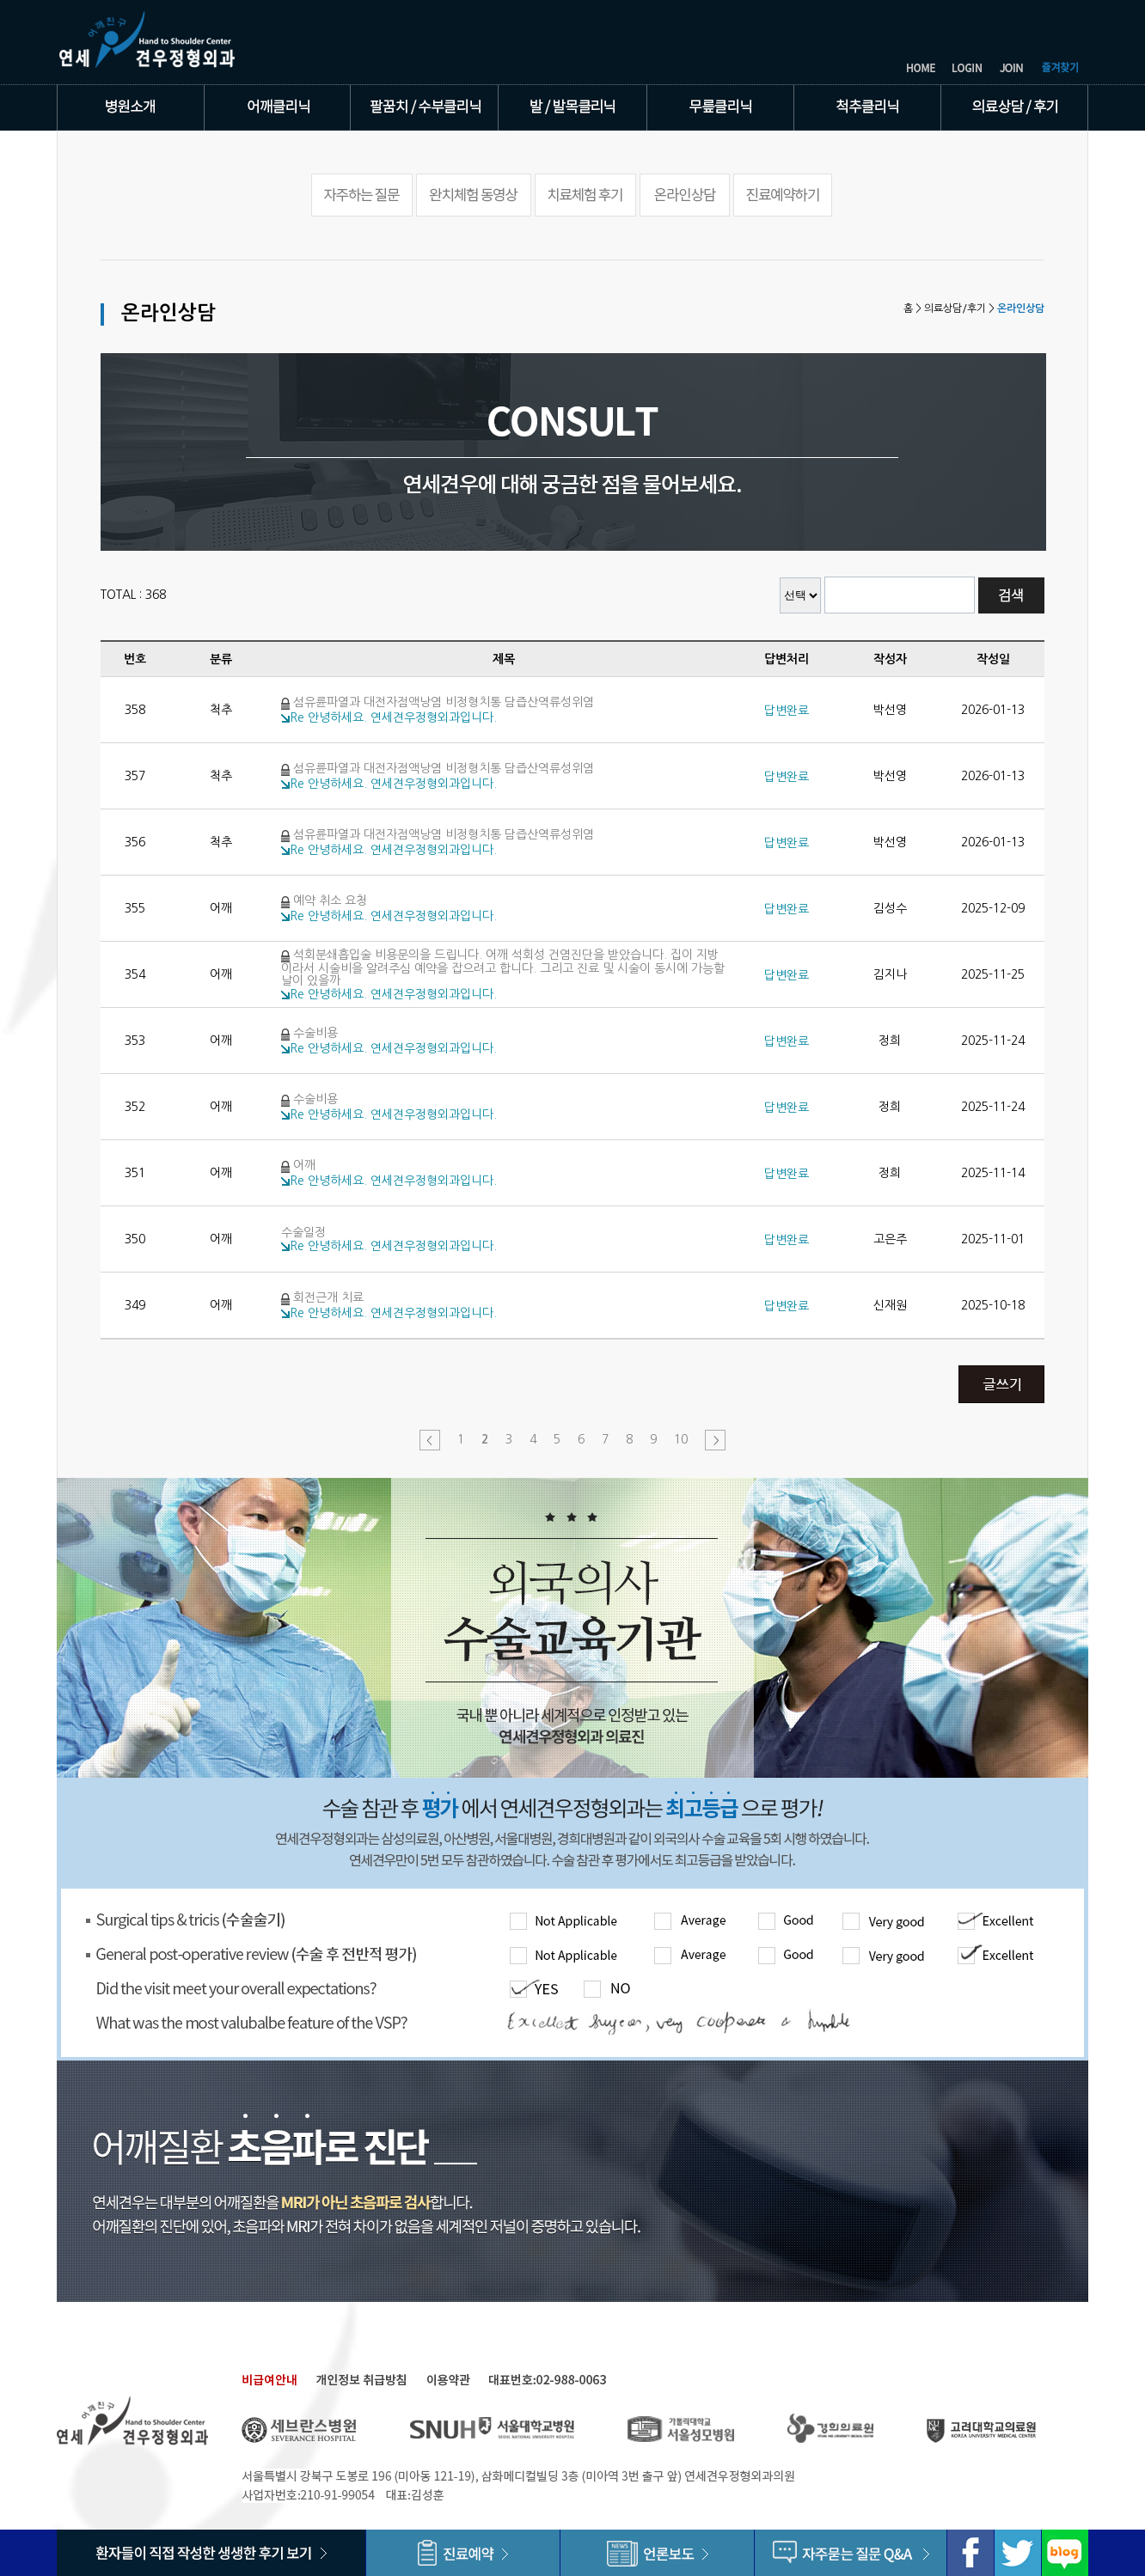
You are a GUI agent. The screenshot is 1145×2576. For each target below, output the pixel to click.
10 (681, 1439)
